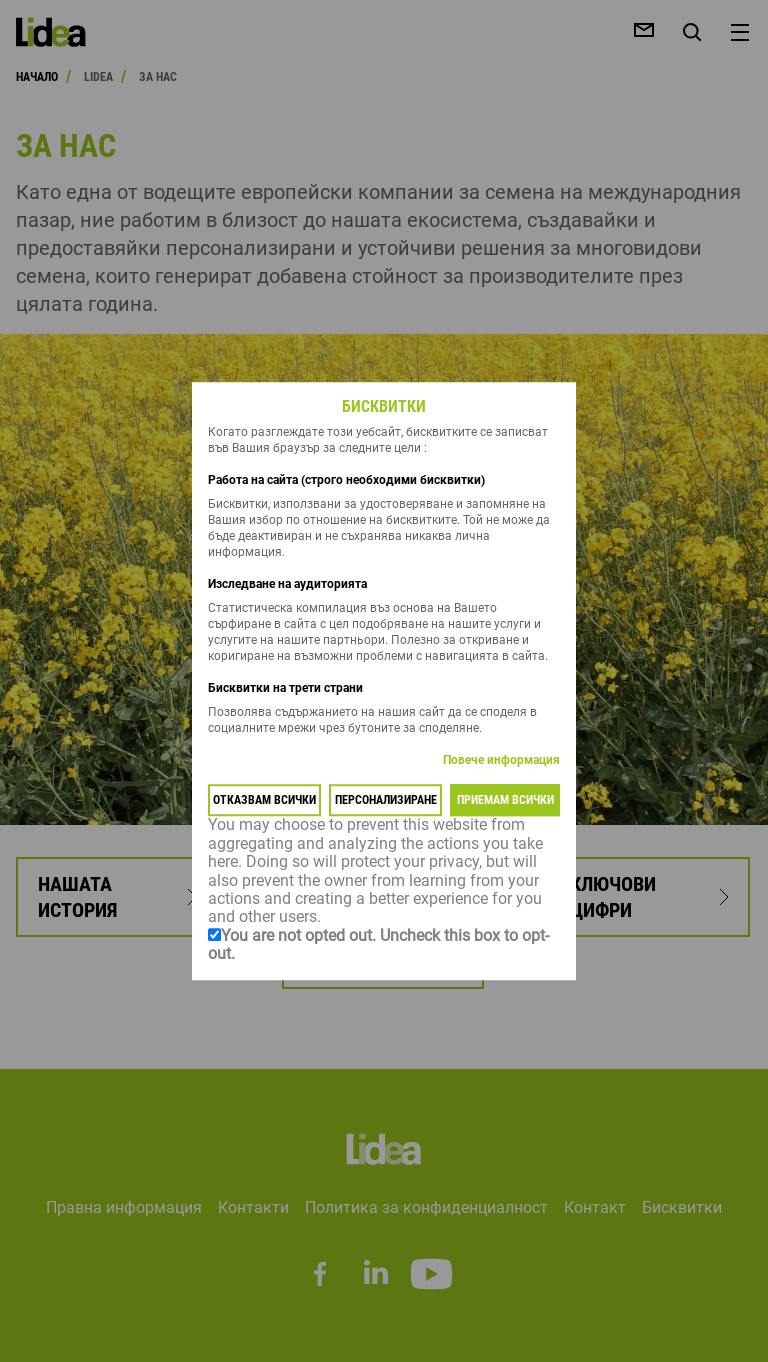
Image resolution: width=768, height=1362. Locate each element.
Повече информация (501, 761)
